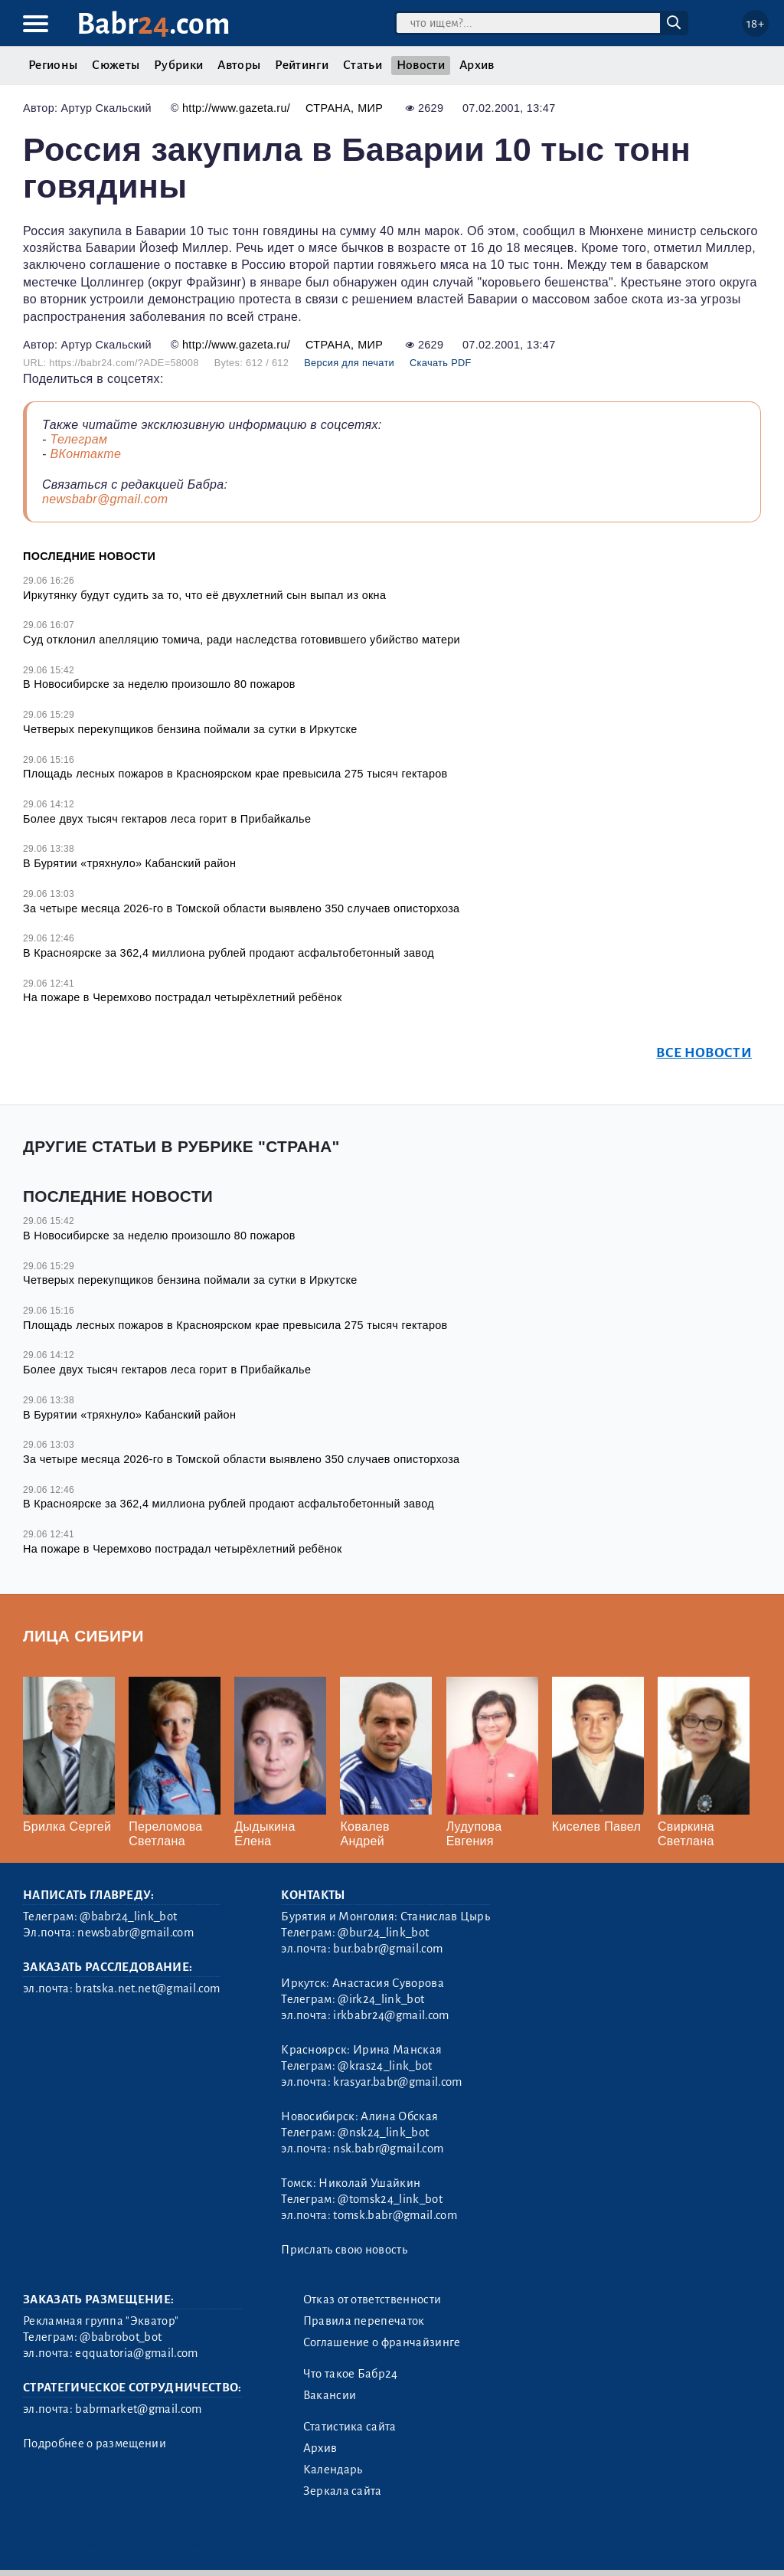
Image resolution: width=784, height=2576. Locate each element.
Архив (477, 65)
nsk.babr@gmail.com (388, 2148)
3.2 (114, 2545)
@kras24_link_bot (385, 2066)
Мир (370, 108)
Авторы (238, 65)
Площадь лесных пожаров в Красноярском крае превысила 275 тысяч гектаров (235, 774)
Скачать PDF (441, 362)
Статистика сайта (350, 2427)
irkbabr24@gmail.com (391, 2015)
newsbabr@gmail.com (105, 499)
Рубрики (178, 65)
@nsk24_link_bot (383, 2132)
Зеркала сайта (342, 2491)
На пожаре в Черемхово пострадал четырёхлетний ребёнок (182, 997)
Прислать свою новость (344, 2250)
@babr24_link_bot (128, 1916)
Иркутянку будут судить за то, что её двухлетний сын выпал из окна (204, 595)
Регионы (52, 65)
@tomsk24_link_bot (390, 2199)
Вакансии (330, 2395)
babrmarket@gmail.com (138, 2409)
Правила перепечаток (364, 2321)
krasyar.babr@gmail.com (397, 2082)
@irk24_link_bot (381, 1999)
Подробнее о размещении (94, 2443)
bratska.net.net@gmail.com (147, 1988)
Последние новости (89, 556)
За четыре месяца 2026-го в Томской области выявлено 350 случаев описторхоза (241, 908)
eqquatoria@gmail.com (136, 2353)
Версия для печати (349, 362)
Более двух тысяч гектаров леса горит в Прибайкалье (167, 819)
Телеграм (78, 439)
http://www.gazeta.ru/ (236, 108)
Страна (328, 108)
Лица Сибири (83, 1636)
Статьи (362, 65)
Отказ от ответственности (372, 2299)
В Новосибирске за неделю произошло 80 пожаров (159, 684)
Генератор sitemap (366, 2545)
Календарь (333, 2469)
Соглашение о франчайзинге (382, 2342)
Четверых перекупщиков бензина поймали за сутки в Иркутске (190, 729)
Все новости (704, 1053)
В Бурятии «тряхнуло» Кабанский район (129, 863)
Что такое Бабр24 (350, 2374)
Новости (421, 65)
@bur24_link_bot (383, 1932)
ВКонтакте (85, 453)
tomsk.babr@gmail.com (394, 2215)
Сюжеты (115, 65)
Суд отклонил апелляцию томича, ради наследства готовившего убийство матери (241, 639)
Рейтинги (301, 65)
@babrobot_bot (121, 2337)
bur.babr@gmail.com (388, 1949)
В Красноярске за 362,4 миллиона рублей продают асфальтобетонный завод (228, 953)
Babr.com (153, 24)
